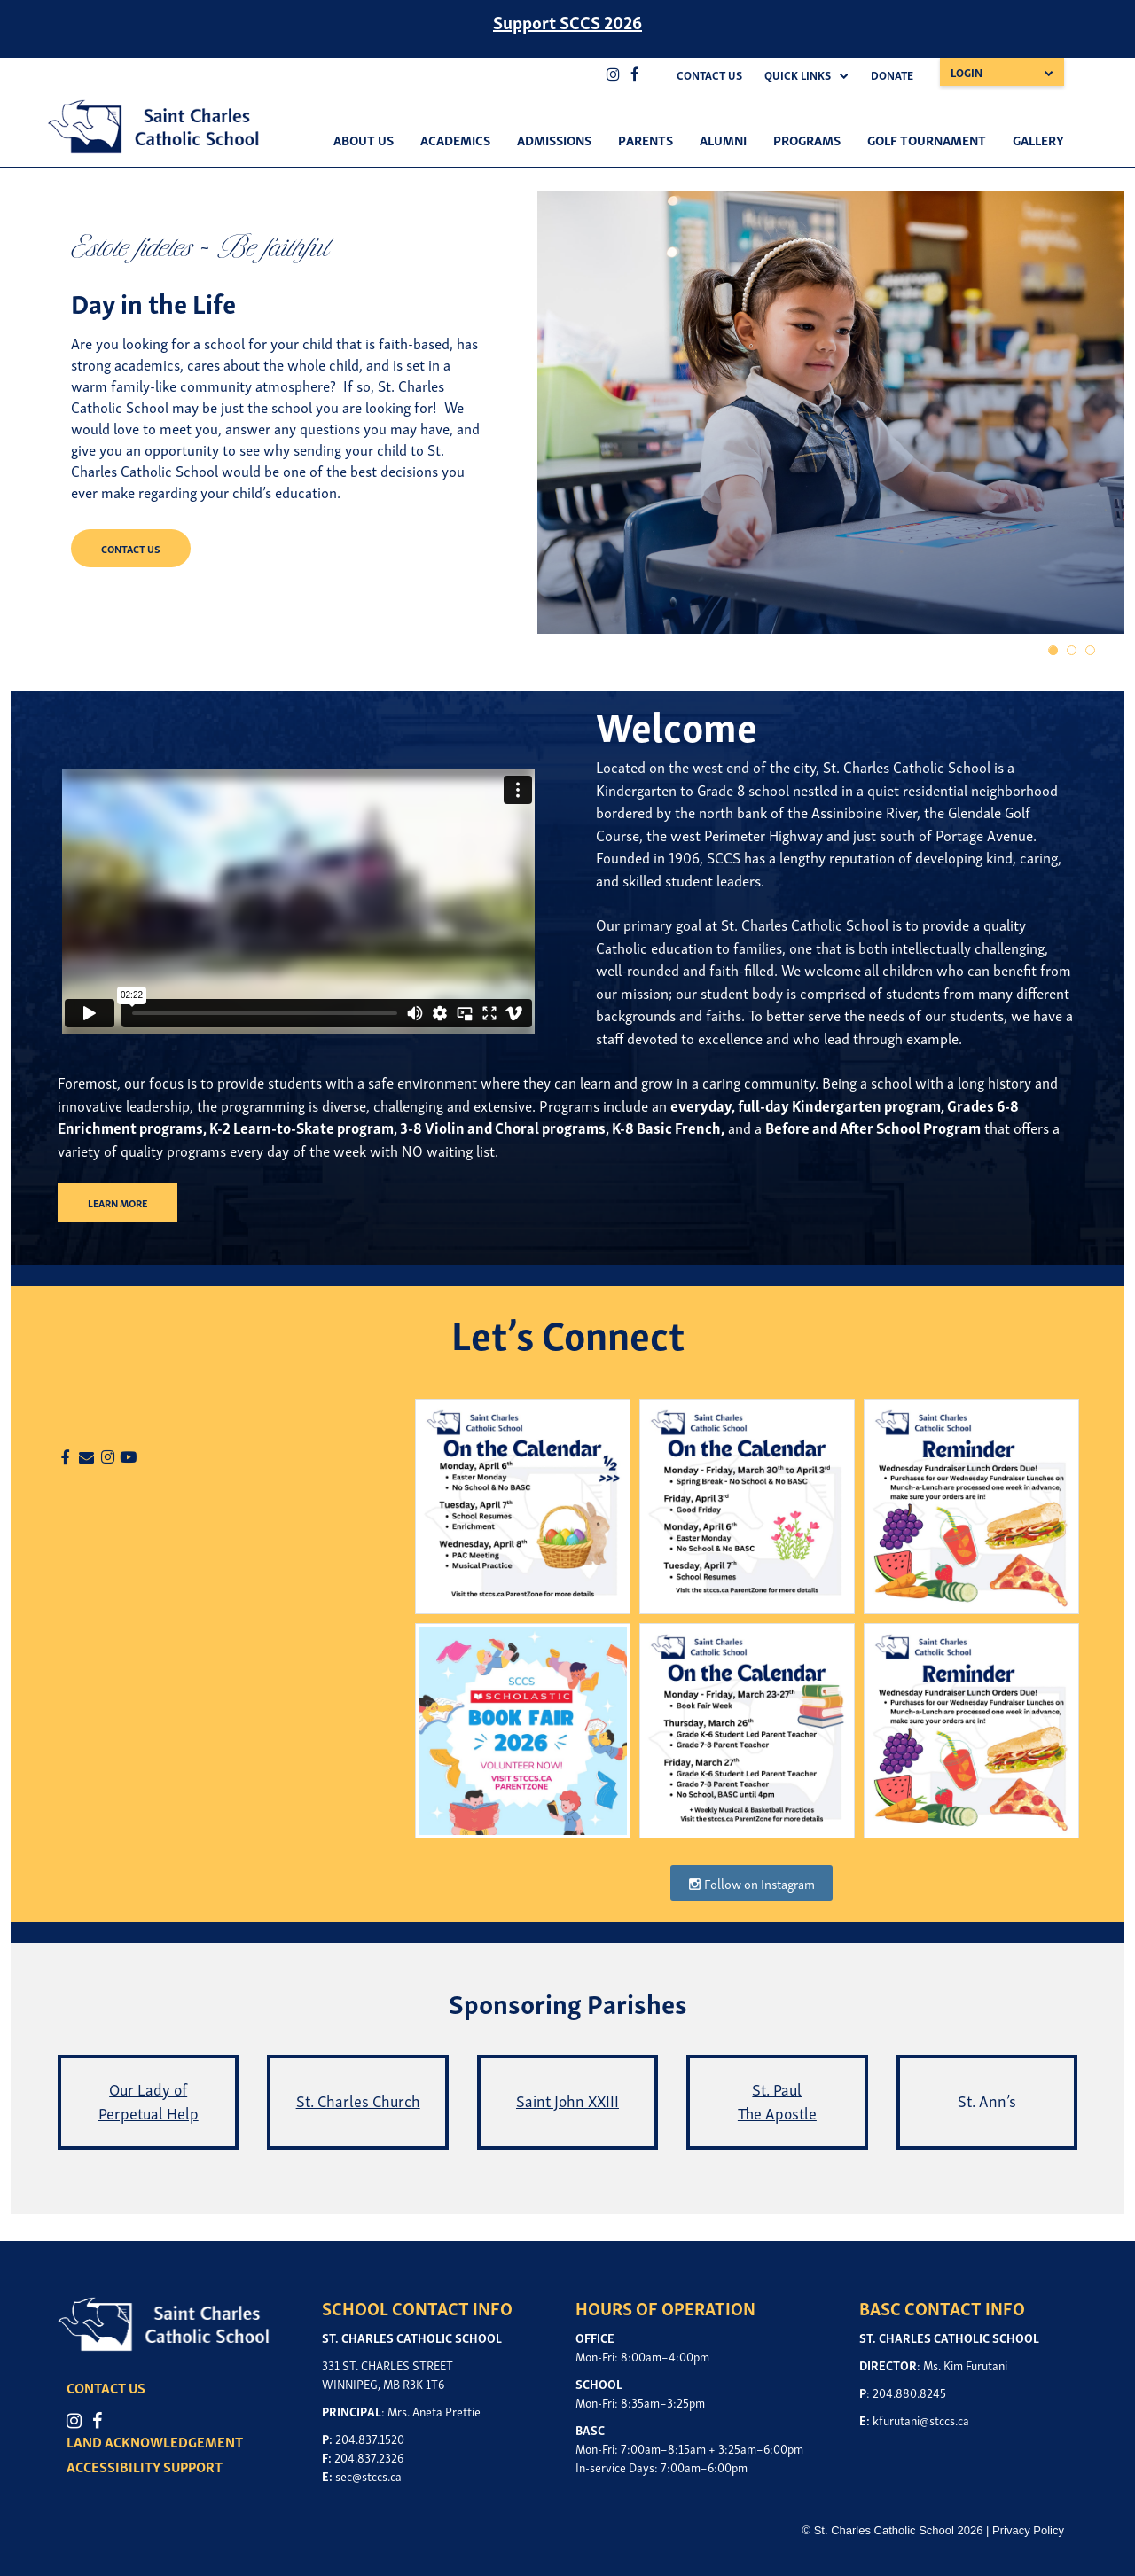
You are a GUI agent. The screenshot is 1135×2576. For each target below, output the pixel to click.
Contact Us (709, 75)
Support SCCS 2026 (567, 21)
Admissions (554, 139)
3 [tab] (1091, 651)
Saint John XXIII (567, 2099)
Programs (807, 139)
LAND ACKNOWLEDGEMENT (155, 2441)
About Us (363, 139)
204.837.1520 (369, 2438)
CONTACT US (130, 548)
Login (966, 72)
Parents (645, 139)
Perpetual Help (148, 2112)
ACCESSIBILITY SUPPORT (145, 2466)
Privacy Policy (1028, 2530)
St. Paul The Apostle (777, 2100)
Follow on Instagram (751, 1882)
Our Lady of (148, 2088)
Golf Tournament (926, 139)
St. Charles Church (358, 2099)
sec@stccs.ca (368, 2475)
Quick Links (797, 75)
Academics (455, 139)
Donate (892, 75)
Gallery (1038, 139)
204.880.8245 (909, 2392)
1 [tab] (1054, 651)
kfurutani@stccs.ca (921, 2419)
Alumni (723, 139)
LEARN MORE (117, 1202)
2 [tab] (1072, 651)
